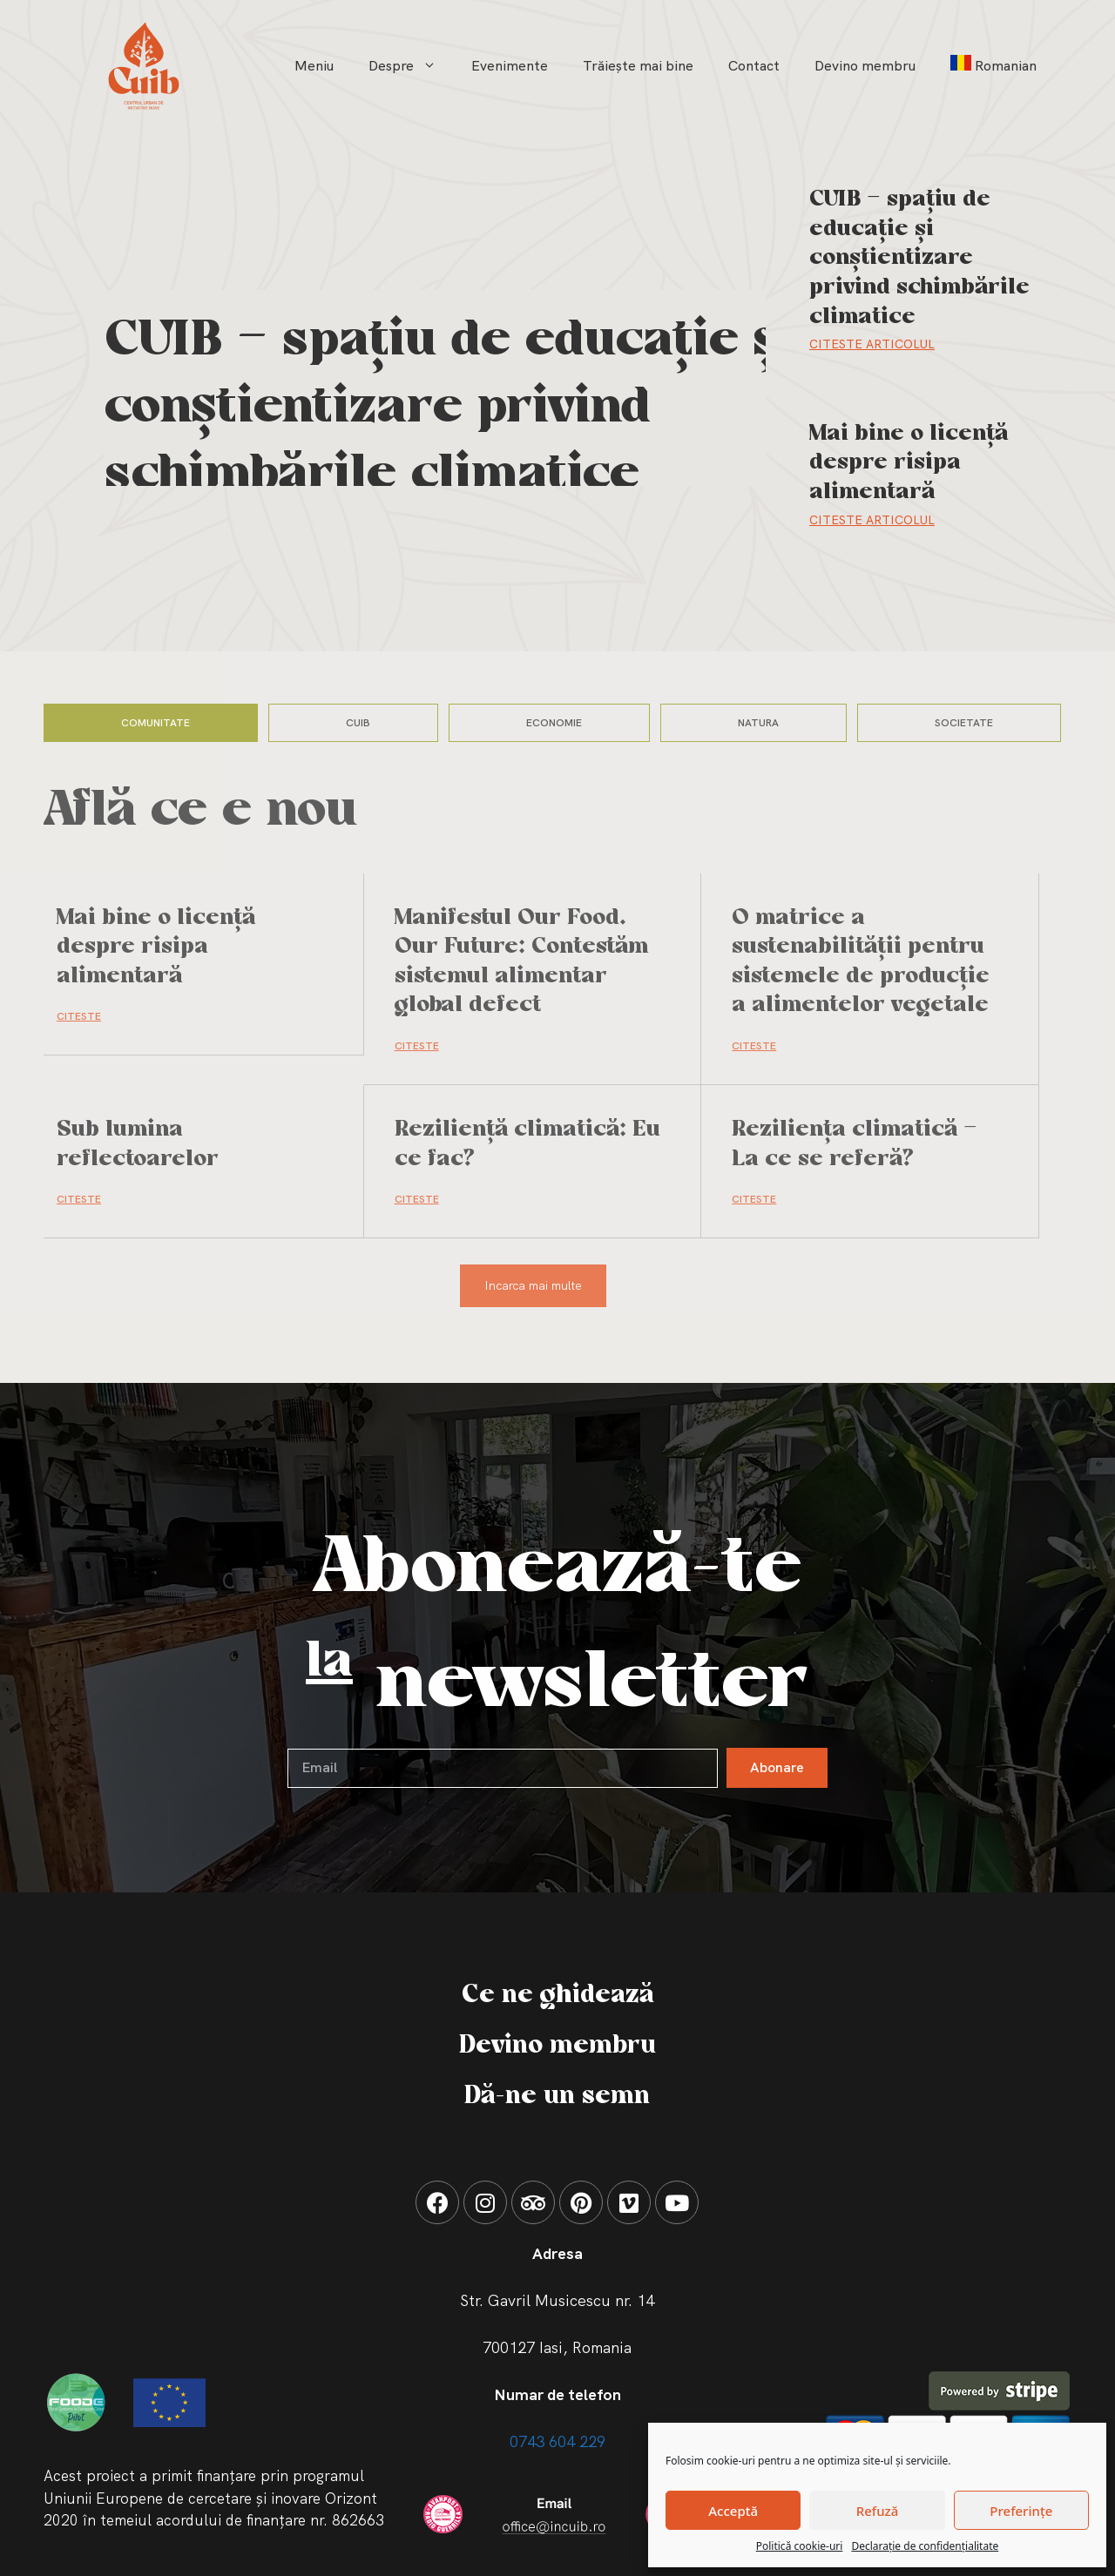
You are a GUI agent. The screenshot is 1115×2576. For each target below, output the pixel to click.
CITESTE (79, 1016)
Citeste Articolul (872, 344)
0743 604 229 (557, 2441)
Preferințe (1021, 2510)
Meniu (314, 66)
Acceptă (733, 2510)
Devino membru (865, 66)
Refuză (877, 2510)
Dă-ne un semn (557, 2096)
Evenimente (509, 66)
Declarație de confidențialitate (924, 2546)
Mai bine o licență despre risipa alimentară (908, 462)
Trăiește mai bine (638, 66)
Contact (754, 66)
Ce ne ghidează (557, 1995)
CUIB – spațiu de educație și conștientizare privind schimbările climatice (450, 407)
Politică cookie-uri (799, 2546)
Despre (411, 66)
